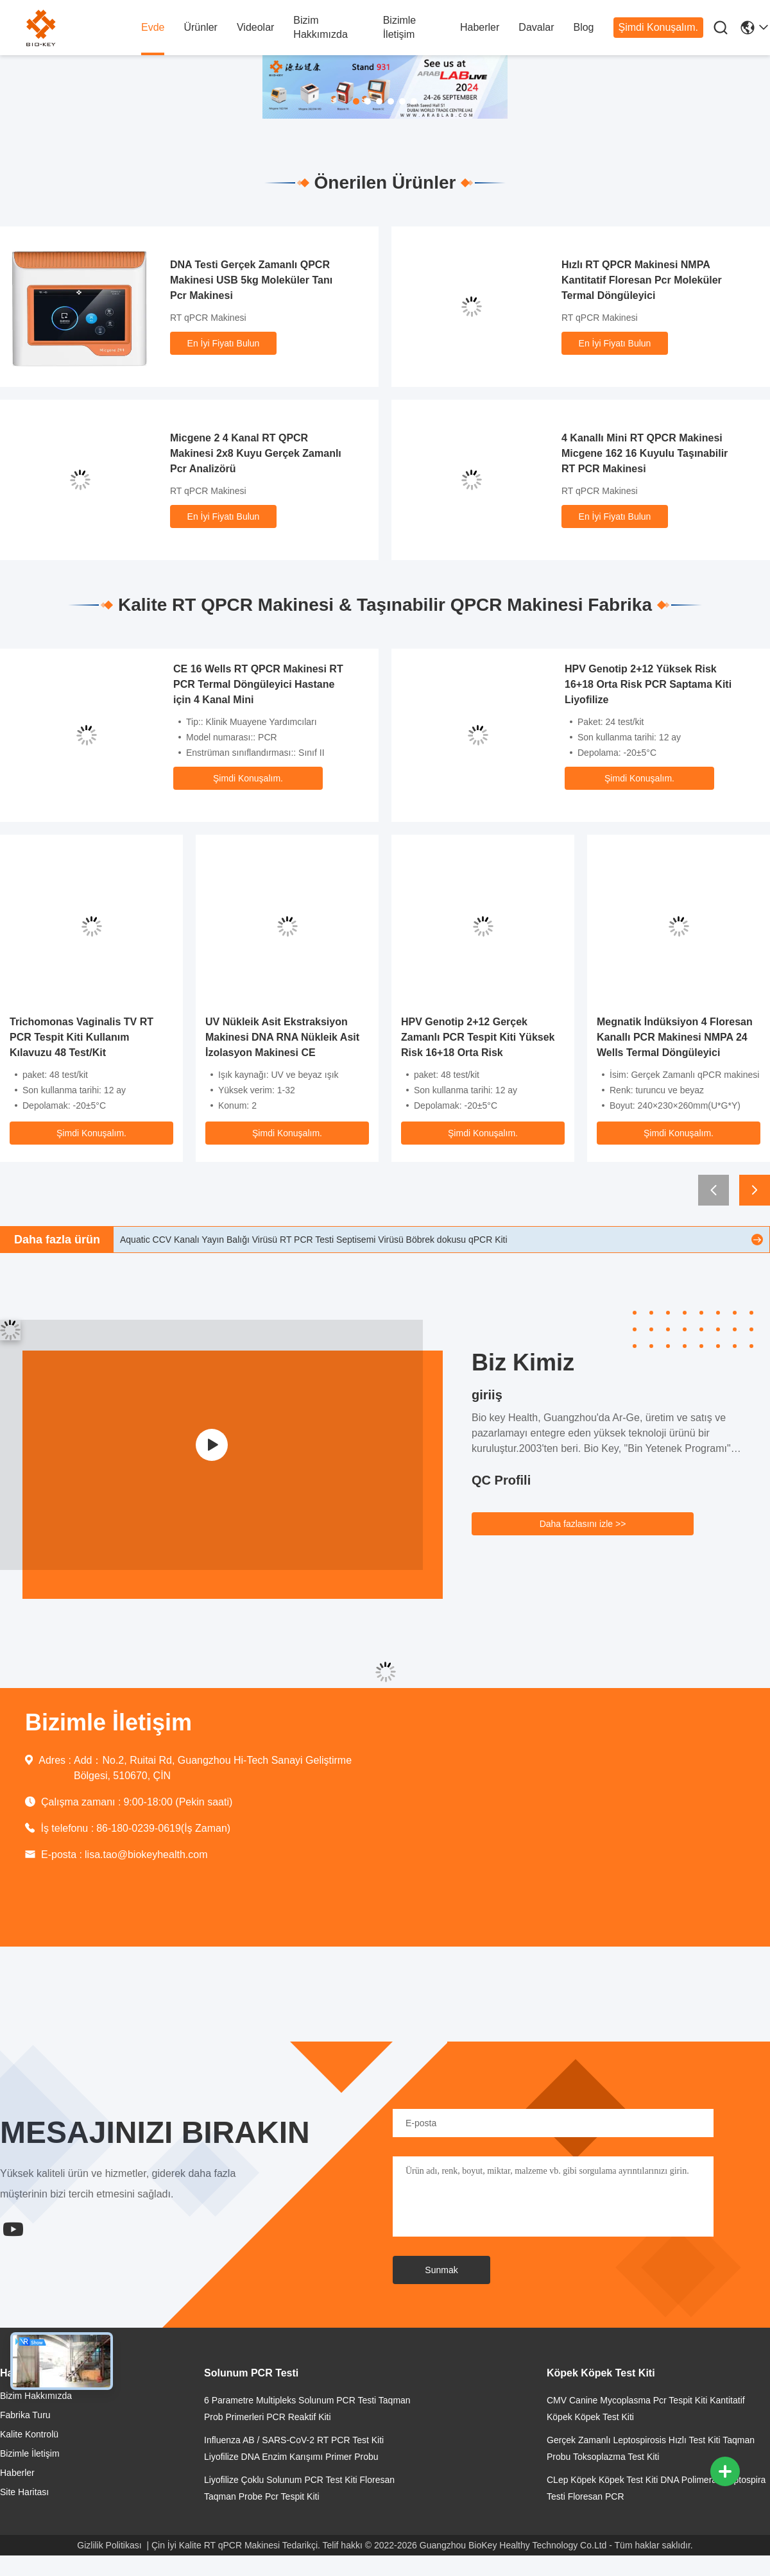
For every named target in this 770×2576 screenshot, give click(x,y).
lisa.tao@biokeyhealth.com (146, 1854)
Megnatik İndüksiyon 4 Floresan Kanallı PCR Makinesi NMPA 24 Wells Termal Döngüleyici (675, 1037)
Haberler (479, 27)
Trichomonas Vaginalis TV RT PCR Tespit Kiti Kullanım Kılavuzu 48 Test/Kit (81, 1037)
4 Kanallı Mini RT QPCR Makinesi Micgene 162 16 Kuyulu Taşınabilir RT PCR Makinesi (644, 453)
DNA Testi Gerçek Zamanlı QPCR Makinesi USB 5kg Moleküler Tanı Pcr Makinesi (251, 280)
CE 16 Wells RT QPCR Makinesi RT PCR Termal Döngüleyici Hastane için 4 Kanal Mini (258, 684)
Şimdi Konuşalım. (659, 27)
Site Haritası (24, 2492)
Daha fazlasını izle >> (583, 1524)
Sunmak (441, 2270)
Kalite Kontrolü (29, 2434)
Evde (152, 27)
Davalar (536, 27)
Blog (583, 27)
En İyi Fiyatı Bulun (223, 343)
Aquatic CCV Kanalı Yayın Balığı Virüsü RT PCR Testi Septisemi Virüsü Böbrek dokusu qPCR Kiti (314, 1239)
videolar (255, 27)
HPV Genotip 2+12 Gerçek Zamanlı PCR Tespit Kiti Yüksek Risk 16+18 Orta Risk (477, 1037)
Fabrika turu (25, 2415)
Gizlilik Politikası (109, 2545)
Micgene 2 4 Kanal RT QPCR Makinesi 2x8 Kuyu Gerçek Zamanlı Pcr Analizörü (255, 453)
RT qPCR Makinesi (208, 317)
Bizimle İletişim (399, 27)
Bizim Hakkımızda (320, 27)
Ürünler (200, 27)
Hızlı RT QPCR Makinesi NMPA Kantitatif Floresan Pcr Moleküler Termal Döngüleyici (641, 280)
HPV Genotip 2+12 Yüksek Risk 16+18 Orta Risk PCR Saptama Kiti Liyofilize (648, 684)
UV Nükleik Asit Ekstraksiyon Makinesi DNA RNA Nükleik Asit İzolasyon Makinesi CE (282, 1037)
